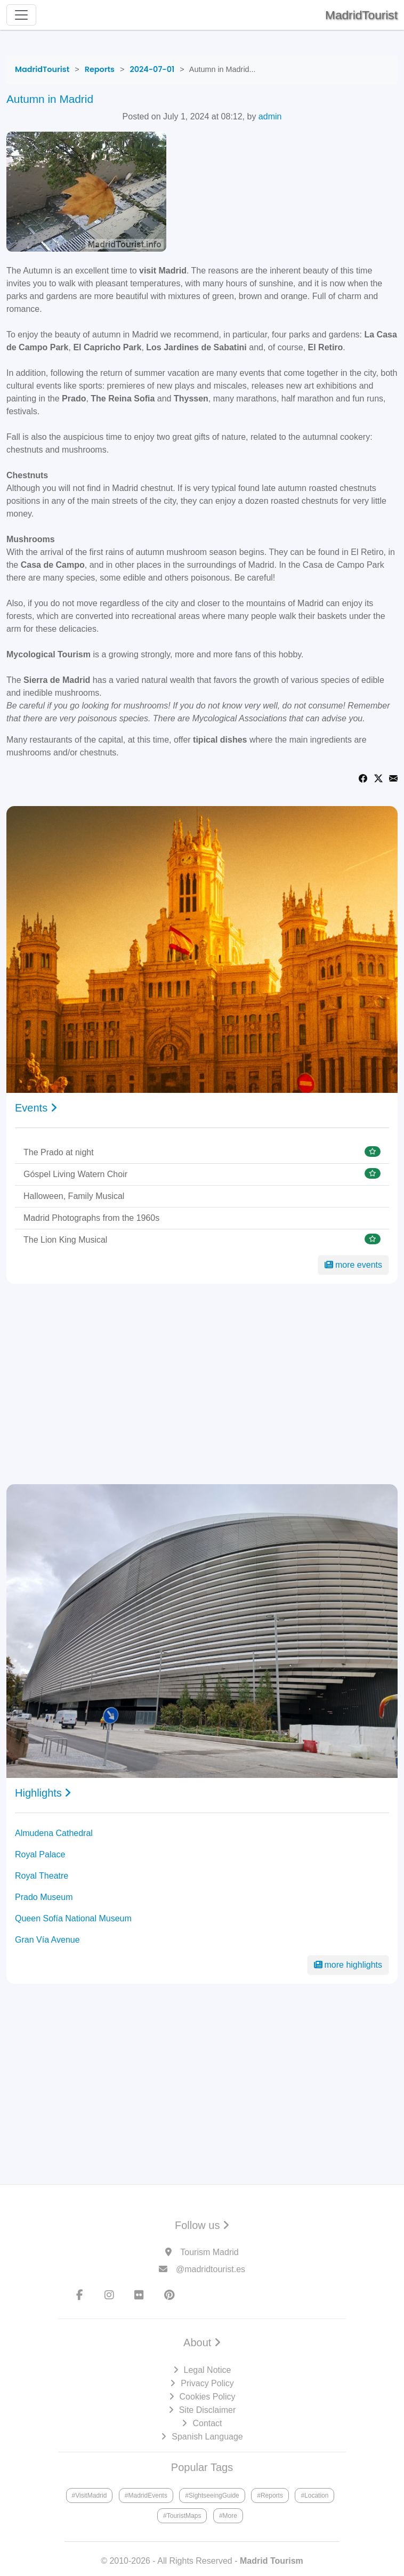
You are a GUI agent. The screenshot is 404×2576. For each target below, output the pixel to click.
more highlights (348, 1964)
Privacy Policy (207, 2383)
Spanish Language (207, 2436)
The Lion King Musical (65, 1239)
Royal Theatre (41, 1875)
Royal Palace (40, 1854)
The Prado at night (58, 1152)
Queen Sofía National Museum (73, 1918)
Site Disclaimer (207, 2409)
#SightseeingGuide (212, 2495)
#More (228, 2515)
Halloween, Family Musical (73, 1196)
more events (353, 1264)
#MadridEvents (146, 2495)
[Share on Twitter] (378, 778)
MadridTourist (361, 15)
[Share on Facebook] (363, 778)
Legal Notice (207, 2369)
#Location (314, 2495)
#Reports (270, 2495)
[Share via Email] (393, 778)
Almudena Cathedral (54, 1833)
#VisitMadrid (89, 2495)
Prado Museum (44, 1897)
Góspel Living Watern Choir (75, 1174)
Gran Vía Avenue (47, 1939)
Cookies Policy (208, 2396)
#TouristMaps (182, 2515)
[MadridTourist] (42, 69)
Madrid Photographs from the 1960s (91, 1217)
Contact (207, 2423)
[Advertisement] (202, 1384)
